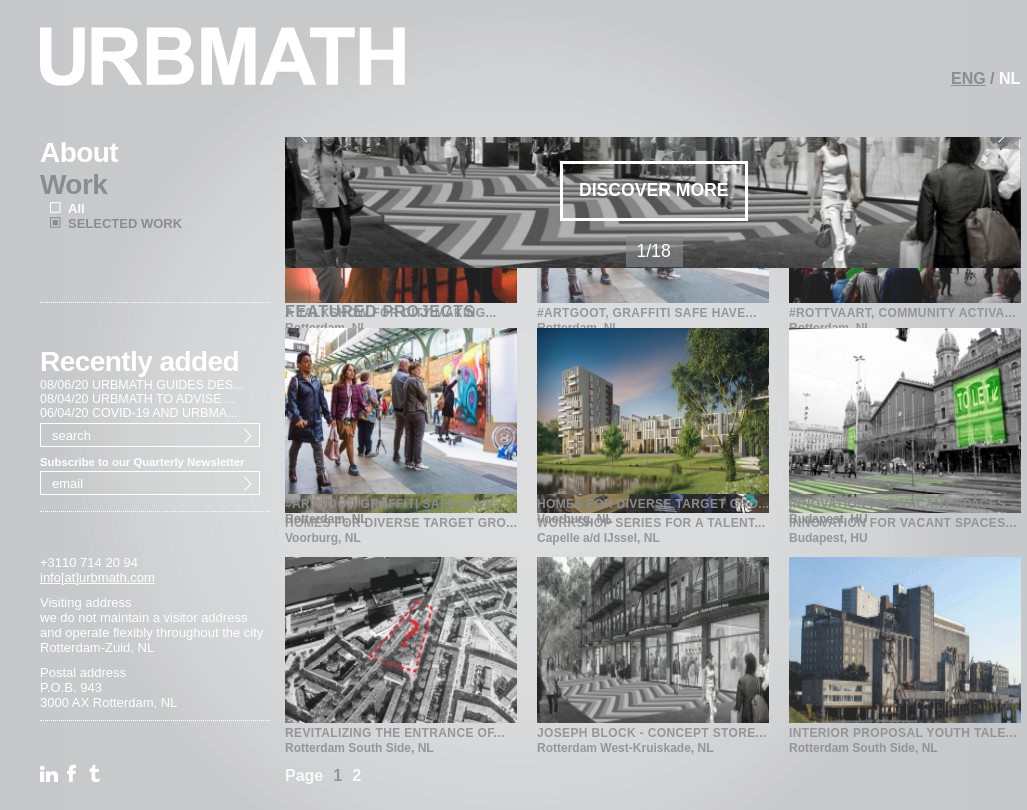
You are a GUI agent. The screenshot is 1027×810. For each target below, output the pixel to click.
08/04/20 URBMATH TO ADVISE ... (137, 399)
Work (73, 184)
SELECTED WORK (125, 223)
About (79, 152)
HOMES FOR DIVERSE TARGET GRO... (653, 405)
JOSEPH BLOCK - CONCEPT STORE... (652, 733)
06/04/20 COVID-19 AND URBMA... (139, 413)
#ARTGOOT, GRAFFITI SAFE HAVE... (395, 405)
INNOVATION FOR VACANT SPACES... (903, 405)
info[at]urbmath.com (97, 577)
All (76, 208)
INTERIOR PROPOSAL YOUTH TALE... (903, 733)
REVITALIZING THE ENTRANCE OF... (395, 733)
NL (1009, 78)
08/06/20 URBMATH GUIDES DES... (142, 385)
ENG (968, 78)
